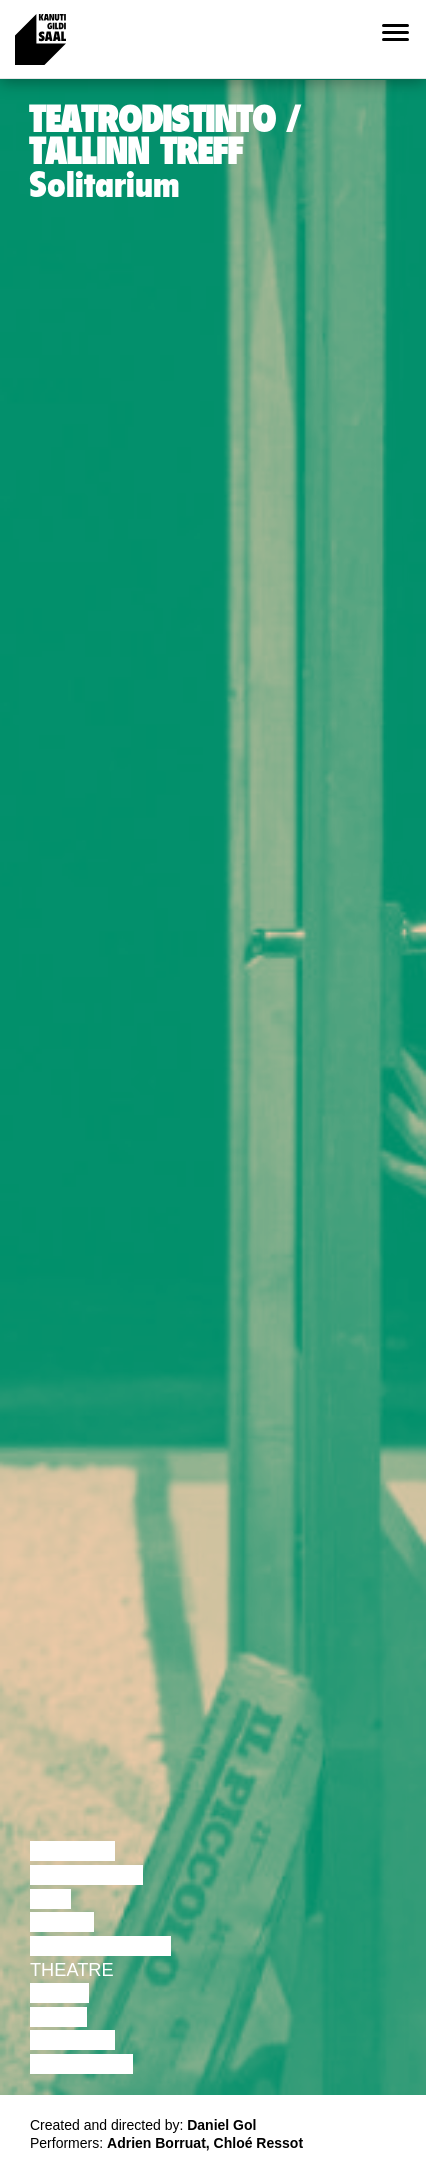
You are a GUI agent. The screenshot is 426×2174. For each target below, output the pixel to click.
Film (50, 1899)
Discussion (86, 1875)
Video (58, 2017)
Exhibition (81, 2064)
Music (59, 1993)
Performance (100, 1946)
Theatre (72, 1970)
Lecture (72, 1851)
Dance (62, 1922)
